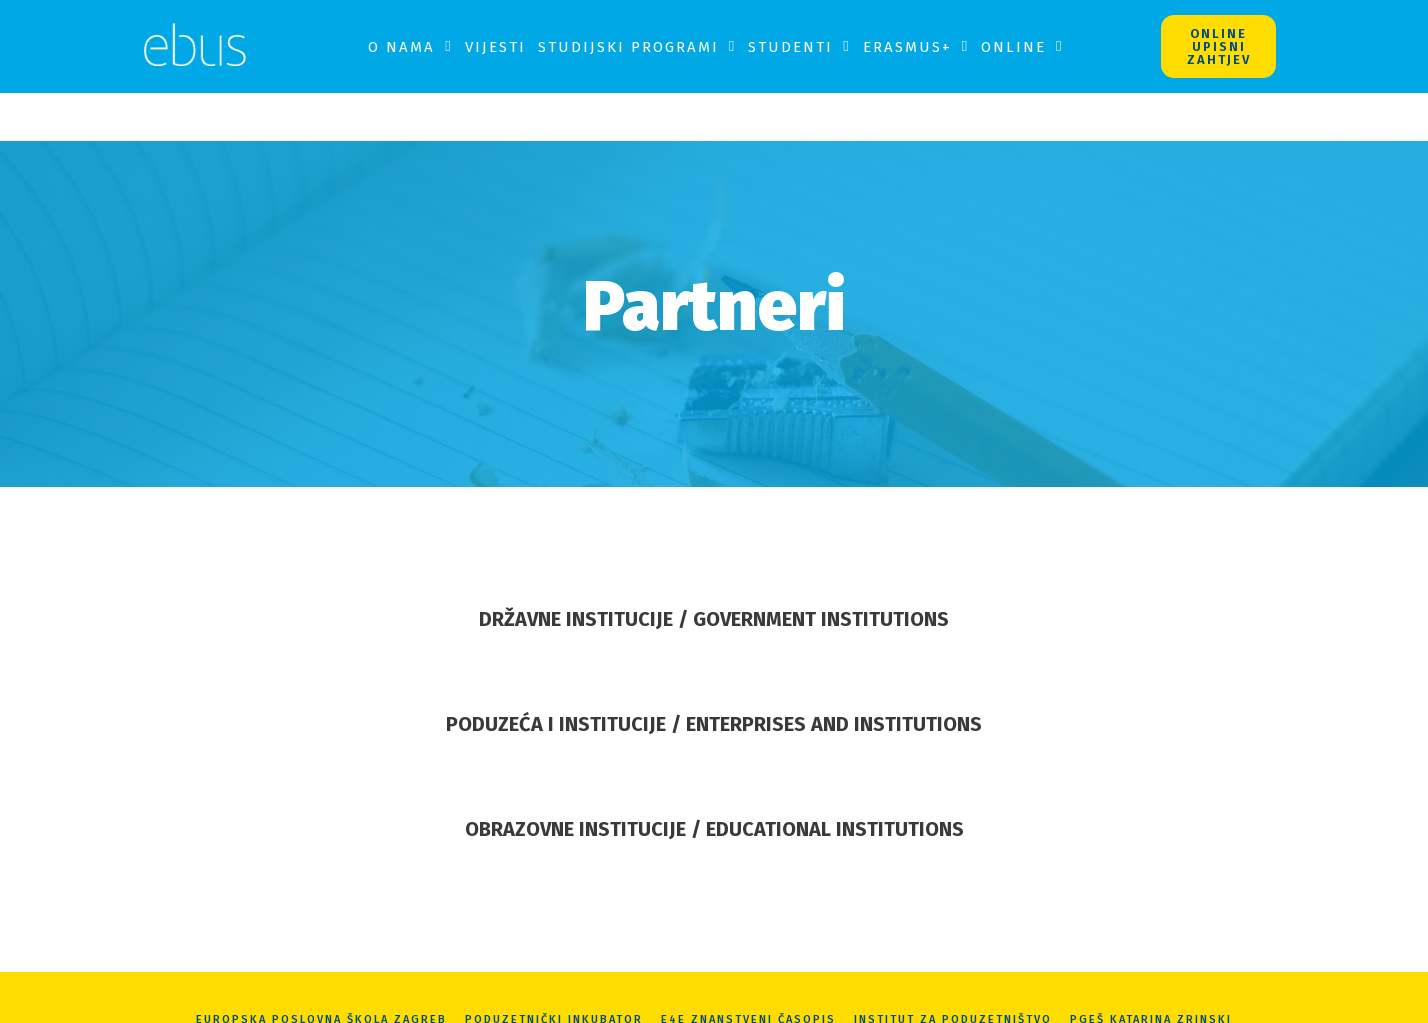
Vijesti (495, 47)
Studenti (799, 47)
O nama (410, 47)
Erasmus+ (916, 47)
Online (1022, 47)
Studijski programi (637, 47)
